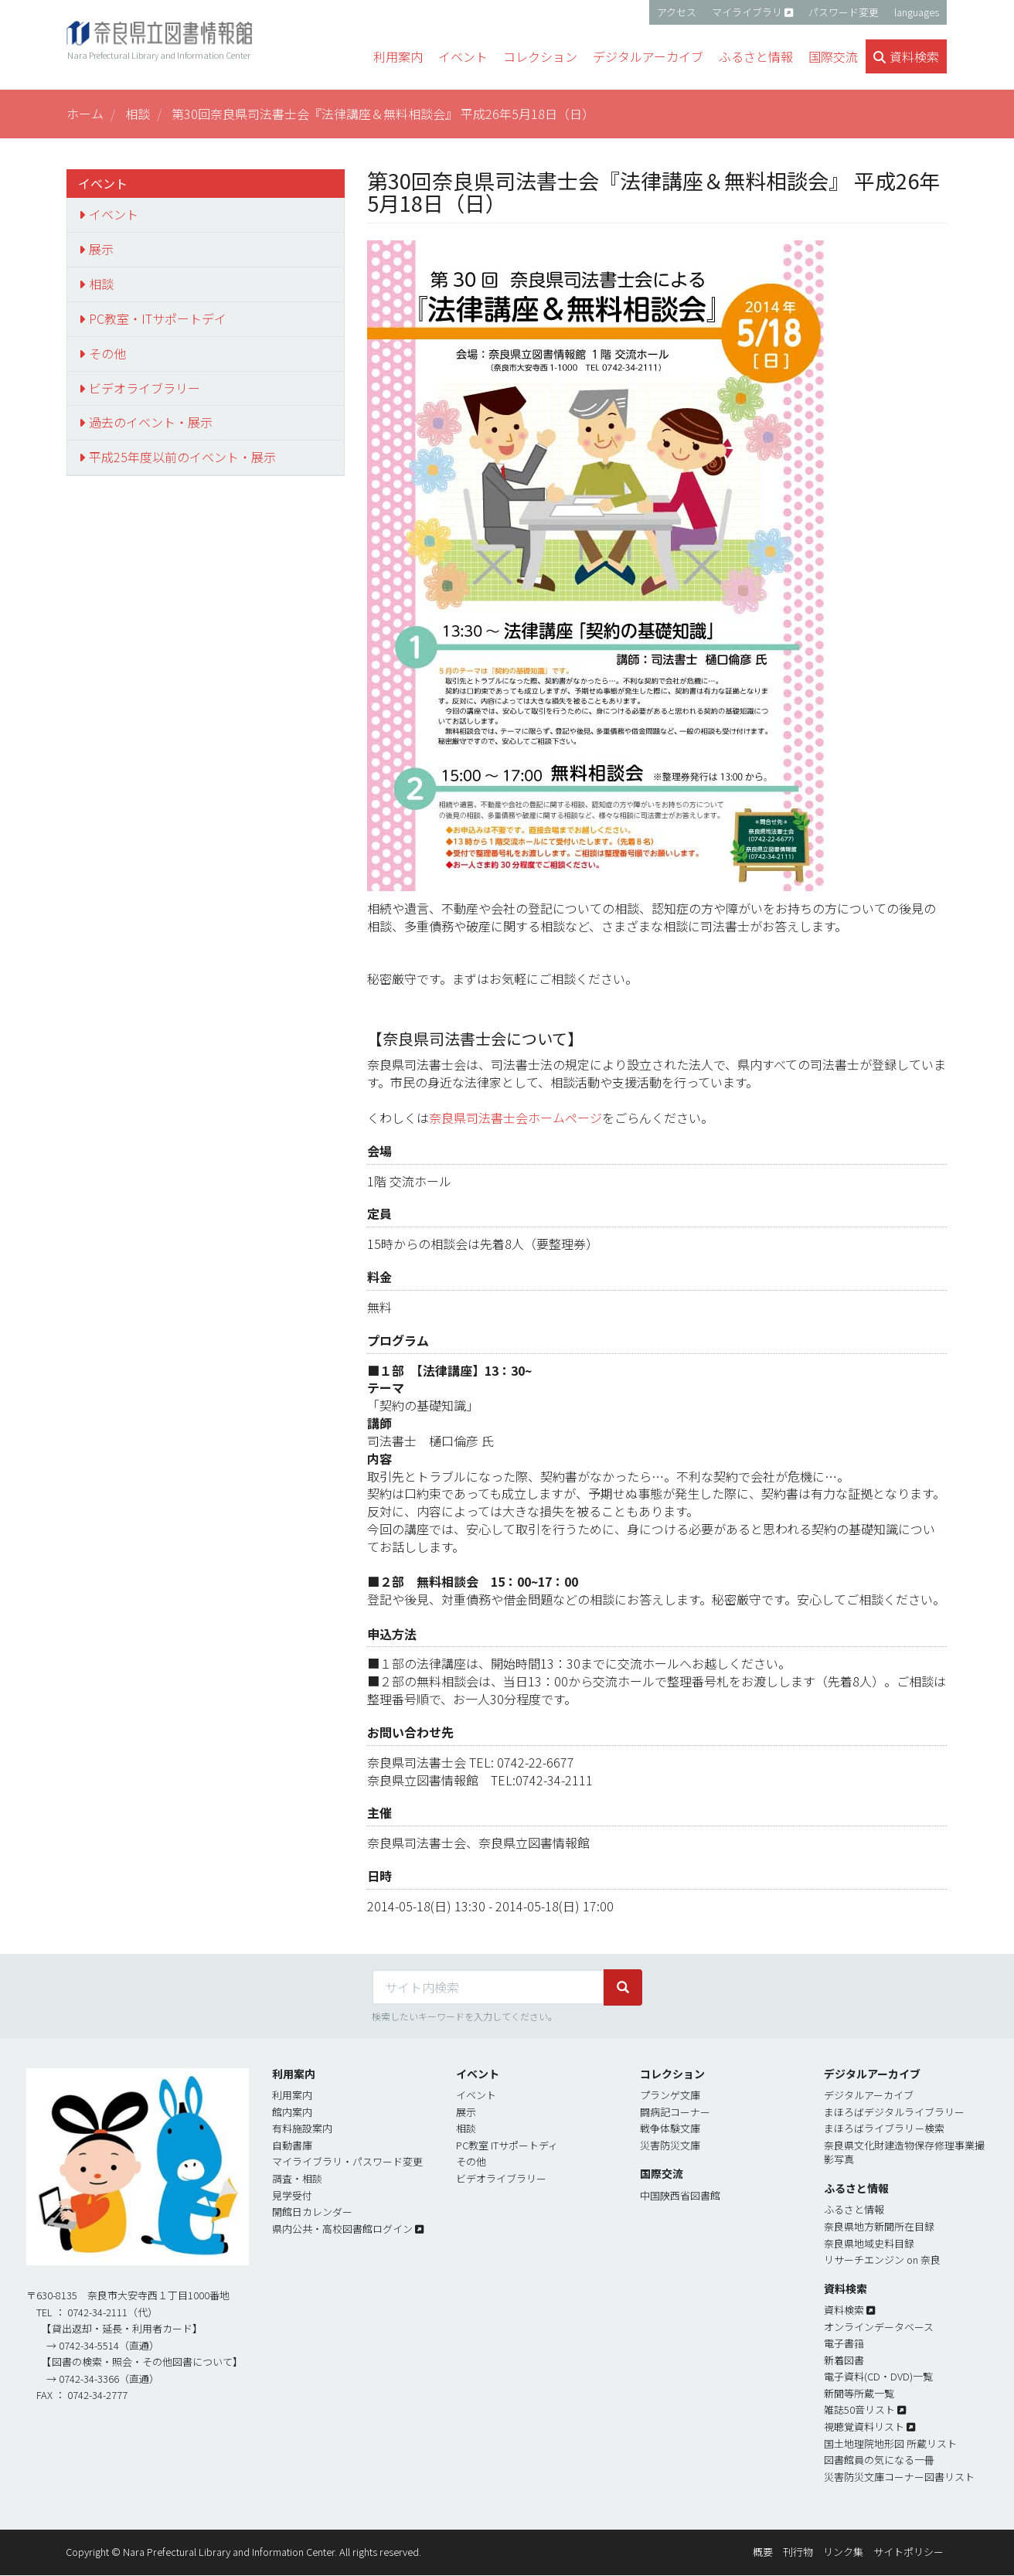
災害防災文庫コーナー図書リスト (899, 2476)
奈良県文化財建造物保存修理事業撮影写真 (904, 2152)
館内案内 (292, 2112)
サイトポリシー (908, 2551)
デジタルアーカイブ (869, 2095)
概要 (763, 2551)
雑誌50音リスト (859, 2409)
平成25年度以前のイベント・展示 (182, 456)
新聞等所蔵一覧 (859, 2393)
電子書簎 (844, 2343)
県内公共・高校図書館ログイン (342, 2228)
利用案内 (292, 2095)
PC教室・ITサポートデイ (157, 318)
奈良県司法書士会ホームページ (515, 1117)
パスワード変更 (843, 12)
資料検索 (844, 2309)
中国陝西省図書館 (680, 2195)
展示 (101, 249)
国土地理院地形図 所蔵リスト (890, 2443)
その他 (107, 353)
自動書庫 (292, 2145)
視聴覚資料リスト (864, 2426)
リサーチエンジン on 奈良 (882, 2259)
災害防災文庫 (670, 2145)
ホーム (85, 113)
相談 (137, 113)
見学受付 (292, 2195)
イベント (113, 214)
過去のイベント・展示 (151, 422)
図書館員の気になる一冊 (879, 2459)
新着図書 (844, 2360)
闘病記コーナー (675, 2112)
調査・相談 (297, 2178)
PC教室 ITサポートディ (507, 2145)
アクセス (676, 12)
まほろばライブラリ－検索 (884, 2128)
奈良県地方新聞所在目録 (879, 2226)
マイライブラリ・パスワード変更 (347, 2161)
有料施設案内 (302, 2128)
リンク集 (843, 2551)
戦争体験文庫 (670, 2128)
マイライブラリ (747, 12)
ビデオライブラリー (144, 388)
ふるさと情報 (854, 2209)
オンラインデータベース (879, 2326)
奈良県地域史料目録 (869, 2243)
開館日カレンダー (312, 2211)
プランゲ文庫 (670, 2095)
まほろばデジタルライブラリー (894, 2112)
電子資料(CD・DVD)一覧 (878, 2376)
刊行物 (798, 2551)
